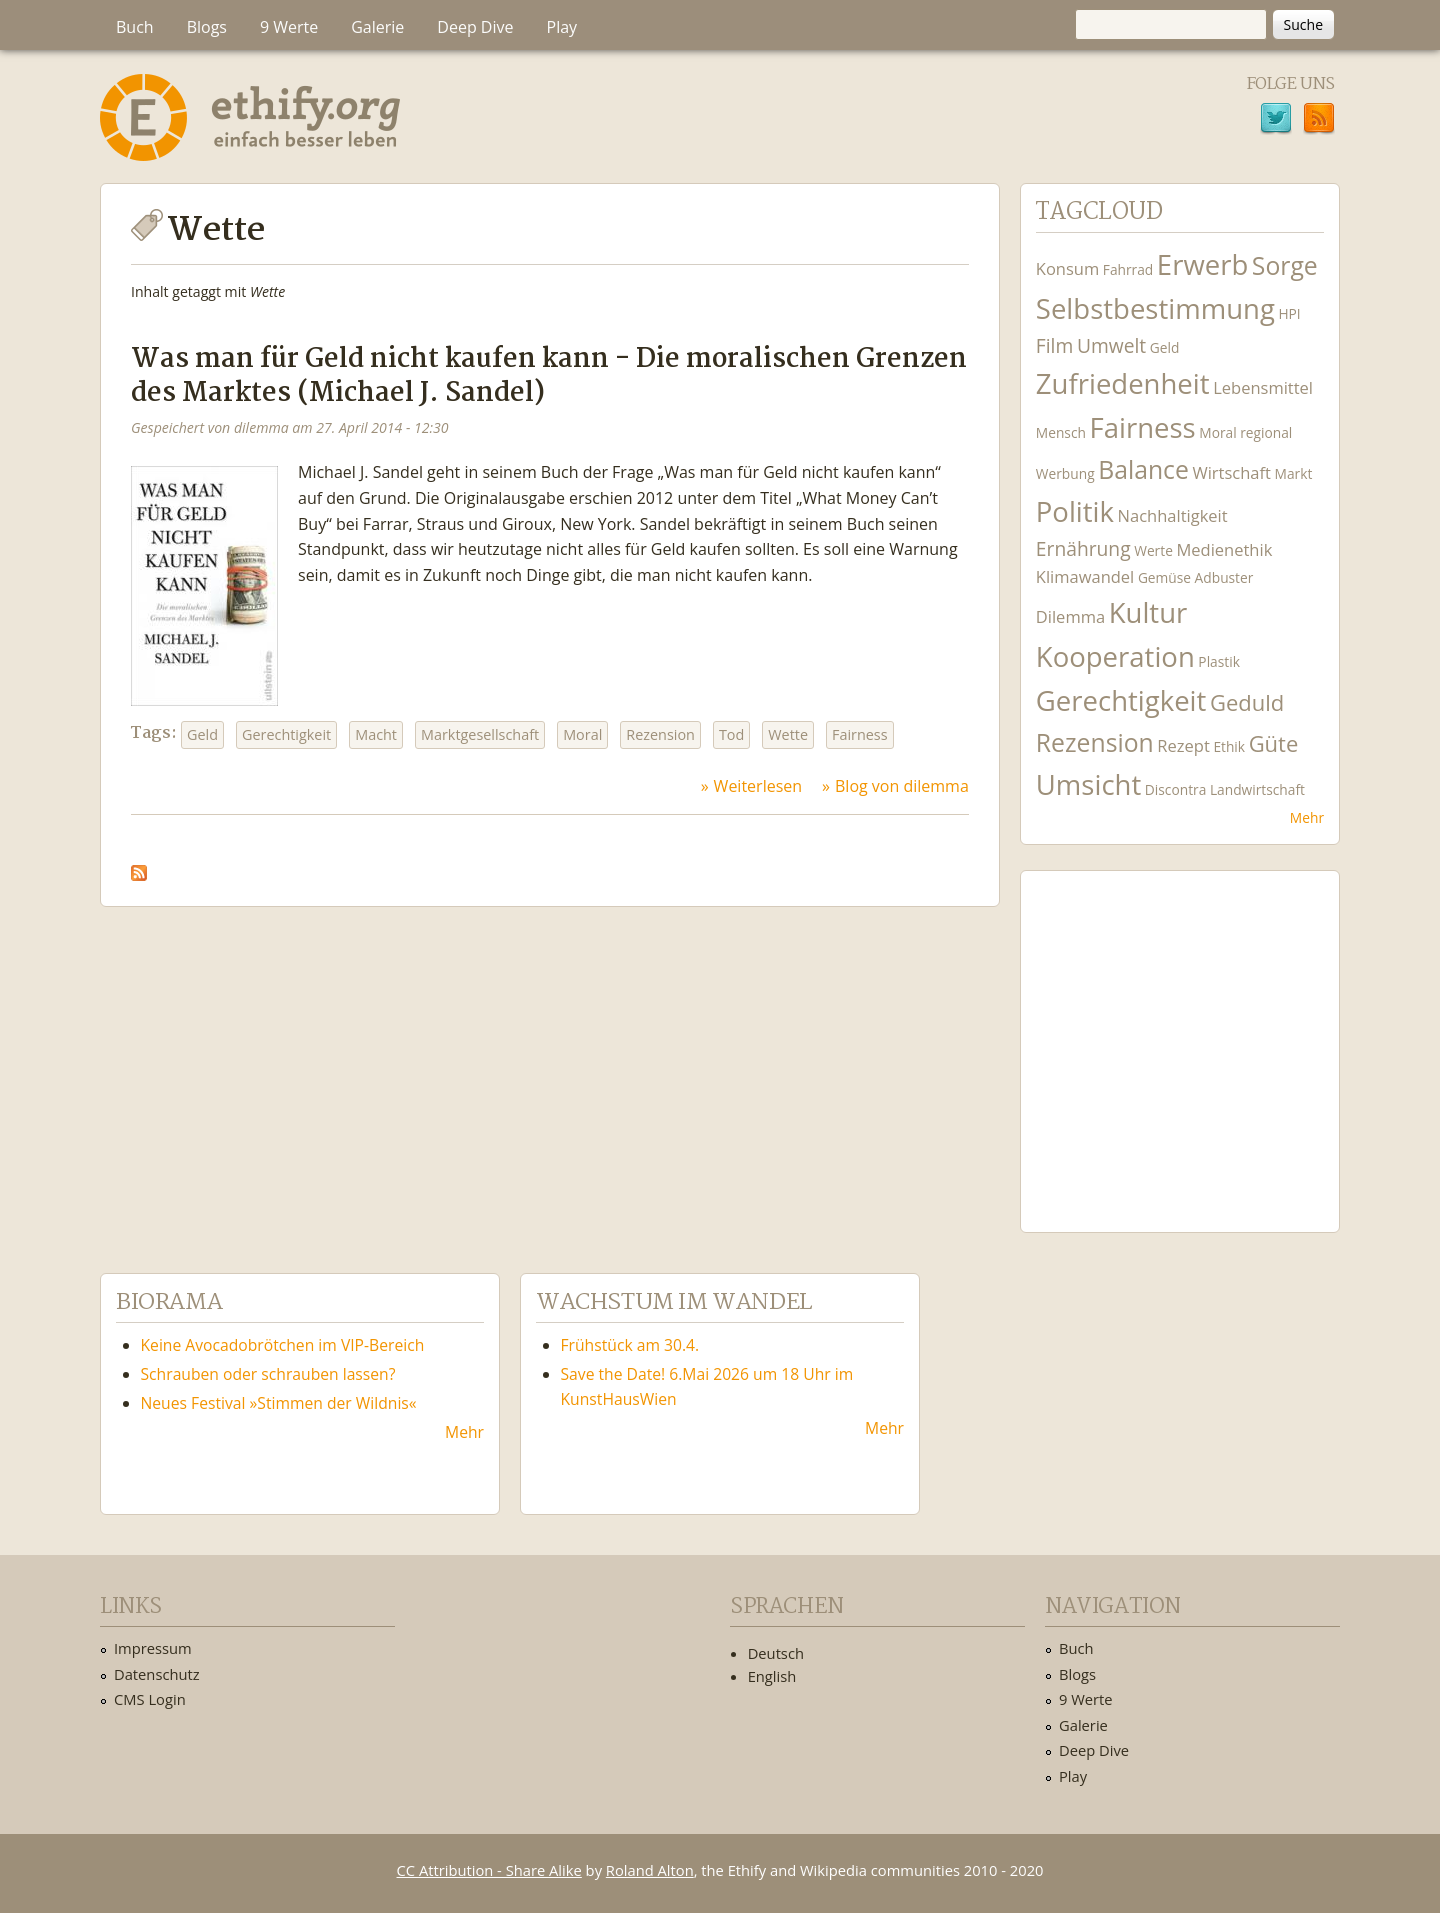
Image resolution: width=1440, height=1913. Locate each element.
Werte (1153, 550)
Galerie (377, 27)
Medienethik (1224, 549)
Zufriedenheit (1123, 383)
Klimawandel (1085, 576)
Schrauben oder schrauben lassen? (268, 1374)
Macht (376, 734)
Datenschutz (157, 1674)
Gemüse (1164, 577)
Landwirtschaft (1257, 789)
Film (1054, 345)
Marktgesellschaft (480, 734)
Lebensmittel (1263, 387)
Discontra (1175, 789)
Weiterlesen (758, 786)
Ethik (1229, 746)
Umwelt (1111, 345)
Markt (1294, 473)
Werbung (1065, 473)
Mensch (1061, 432)
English (772, 1676)
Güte (1274, 743)
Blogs (207, 27)
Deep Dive (475, 27)
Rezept (1183, 745)
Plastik (1219, 661)
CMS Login (150, 1699)
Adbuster (1224, 577)
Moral (582, 734)
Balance (1143, 469)
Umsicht (1088, 784)
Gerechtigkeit (286, 734)
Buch (135, 27)
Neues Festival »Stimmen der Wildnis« (279, 1403)
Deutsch (776, 1653)
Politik (1075, 511)
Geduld (1247, 702)
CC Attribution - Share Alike (489, 1870)
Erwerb (1202, 264)
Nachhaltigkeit (1173, 515)
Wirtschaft (1231, 472)
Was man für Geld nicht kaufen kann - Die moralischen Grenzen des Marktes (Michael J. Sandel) (549, 376)
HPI (1289, 313)
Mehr (1307, 817)
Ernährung (1083, 548)
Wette (788, 734)
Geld (202, 734)
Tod (731, 734)
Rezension (660, 734)
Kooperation (1115, 656)
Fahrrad (1128, 269)
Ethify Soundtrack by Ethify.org (1180, 1036)
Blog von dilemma (902, 786)
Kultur (1148, 612)
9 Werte (289, 27)
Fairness (860, 734)
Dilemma (1070, 616)
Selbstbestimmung (1155, 308)
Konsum (1067, 268)
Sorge (1285, 265)
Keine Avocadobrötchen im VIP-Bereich (283, 1345)
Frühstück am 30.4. (630, 1345)
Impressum (153, 1648)
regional (1266, 432)
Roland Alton (650, 1870)
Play (562, 27)
